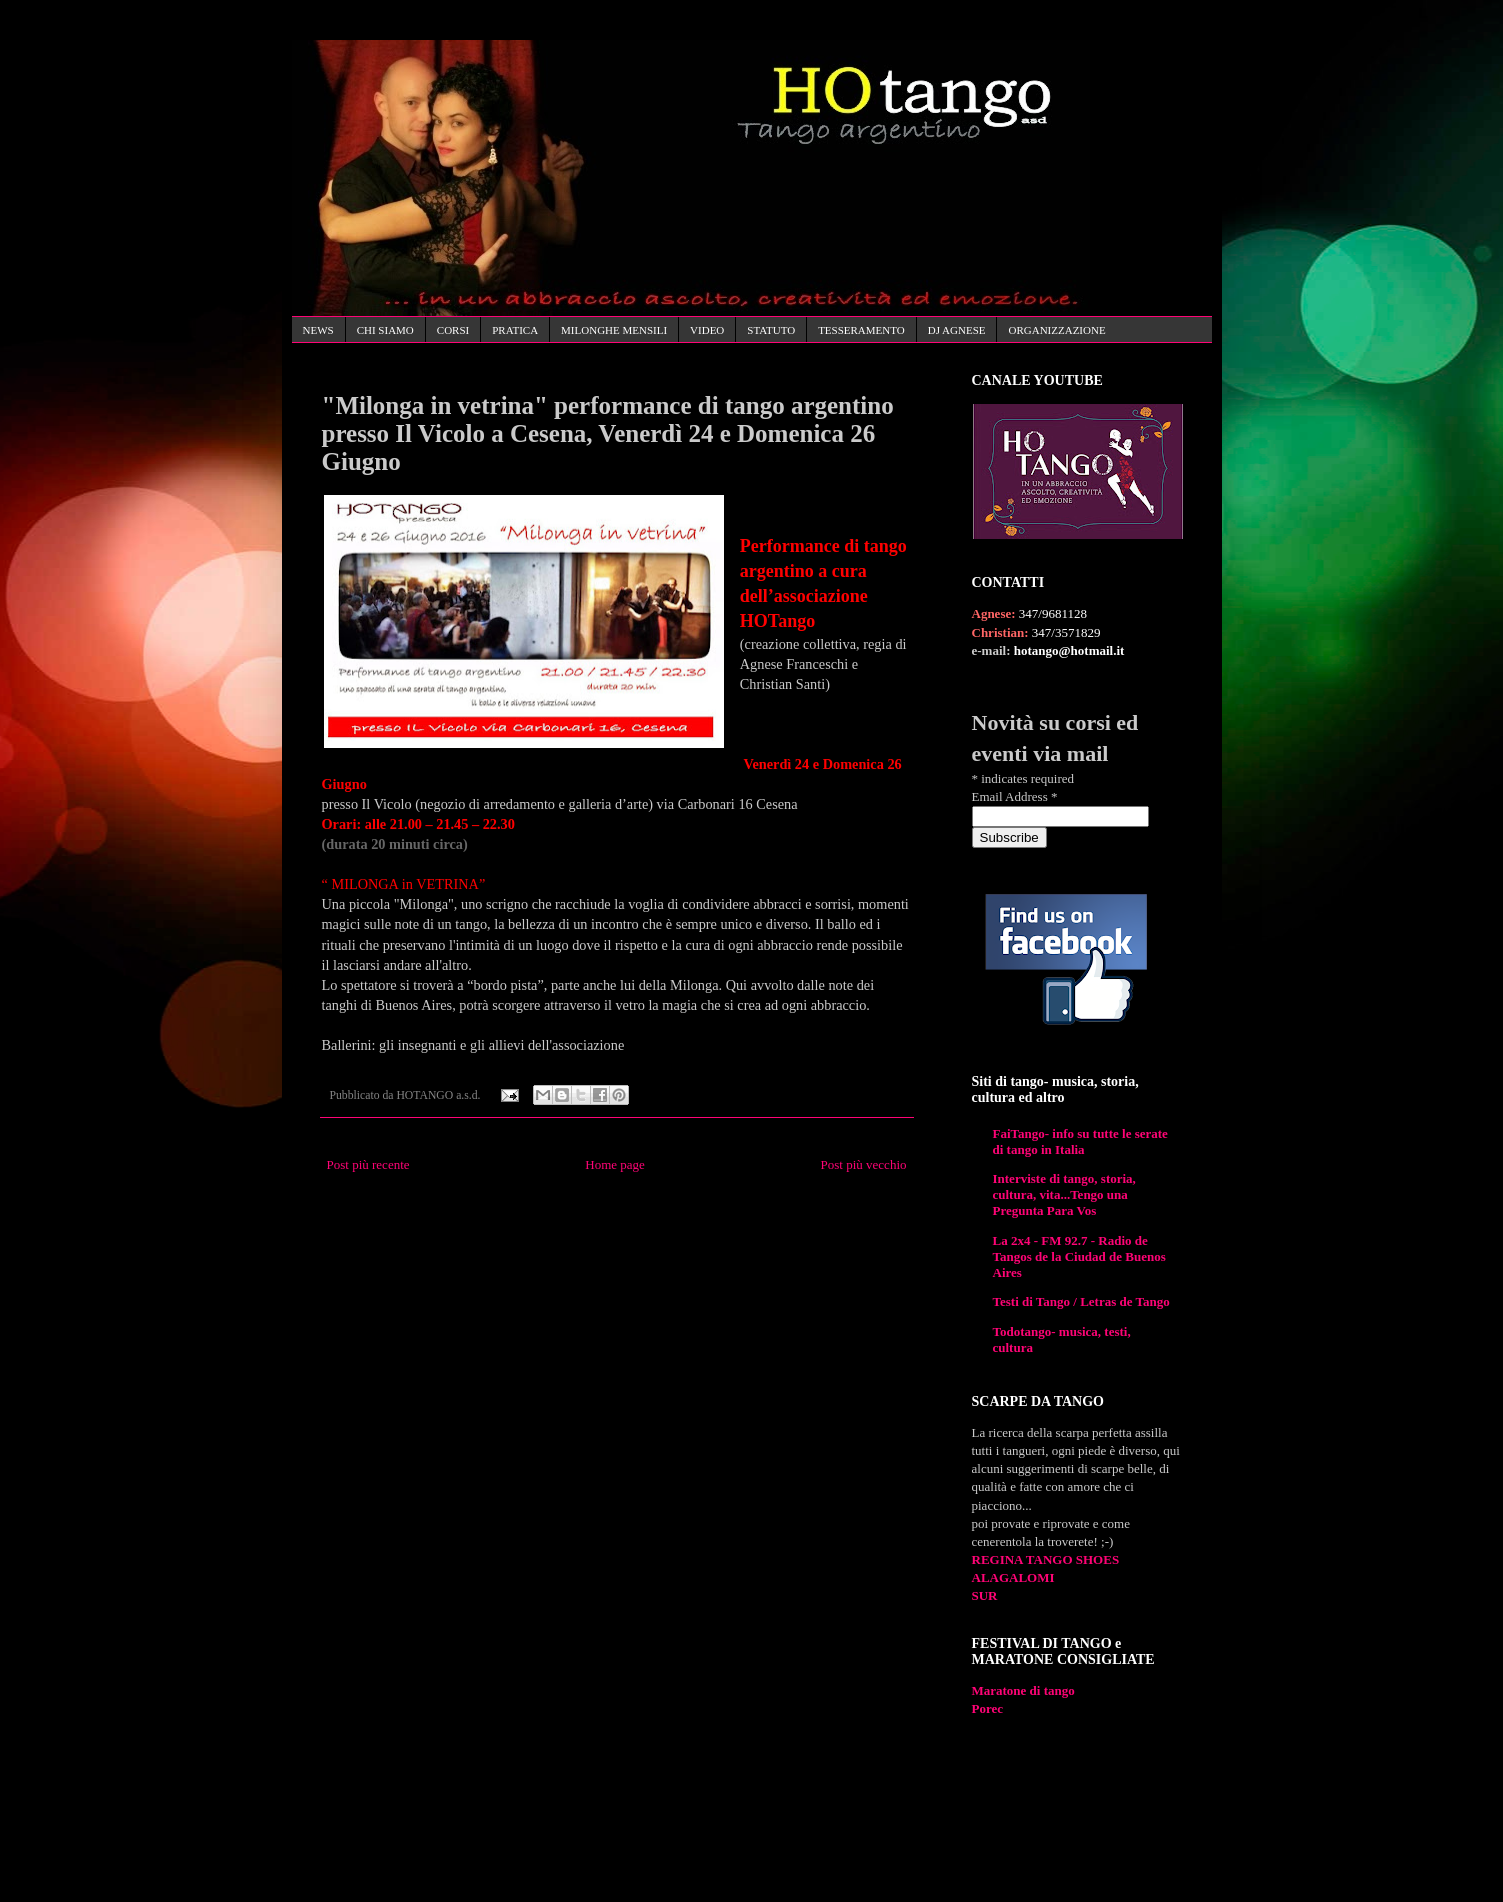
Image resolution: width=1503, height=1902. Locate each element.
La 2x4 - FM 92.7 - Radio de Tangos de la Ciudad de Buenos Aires (1079, 1256)
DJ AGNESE (957, 330)
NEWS (318, 330)
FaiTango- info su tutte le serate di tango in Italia (1080, 1141)
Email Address (1015, 796)
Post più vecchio (864, 1164)
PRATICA (515, 330)
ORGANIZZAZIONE (1056, 330)
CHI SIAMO (385, 330)
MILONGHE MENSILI (614, 330)
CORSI (453, 330)
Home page (615, 1164)
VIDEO (707, 330)
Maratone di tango (1023, 1690)
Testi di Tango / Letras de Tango (1081, 1301)
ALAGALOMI (1013, 1577)
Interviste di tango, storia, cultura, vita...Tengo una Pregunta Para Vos (1064, 1194)
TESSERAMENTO (861, 330)
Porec (988, 1708)
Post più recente (368, 1164)
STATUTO (771, 330)
